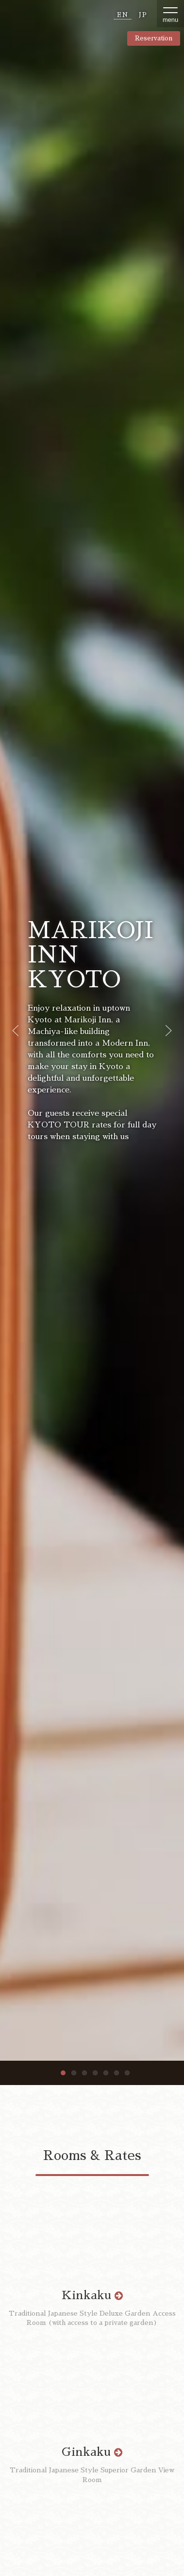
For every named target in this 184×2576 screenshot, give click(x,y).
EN (123, 15)
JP (143, 15)
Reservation (153, 38)
